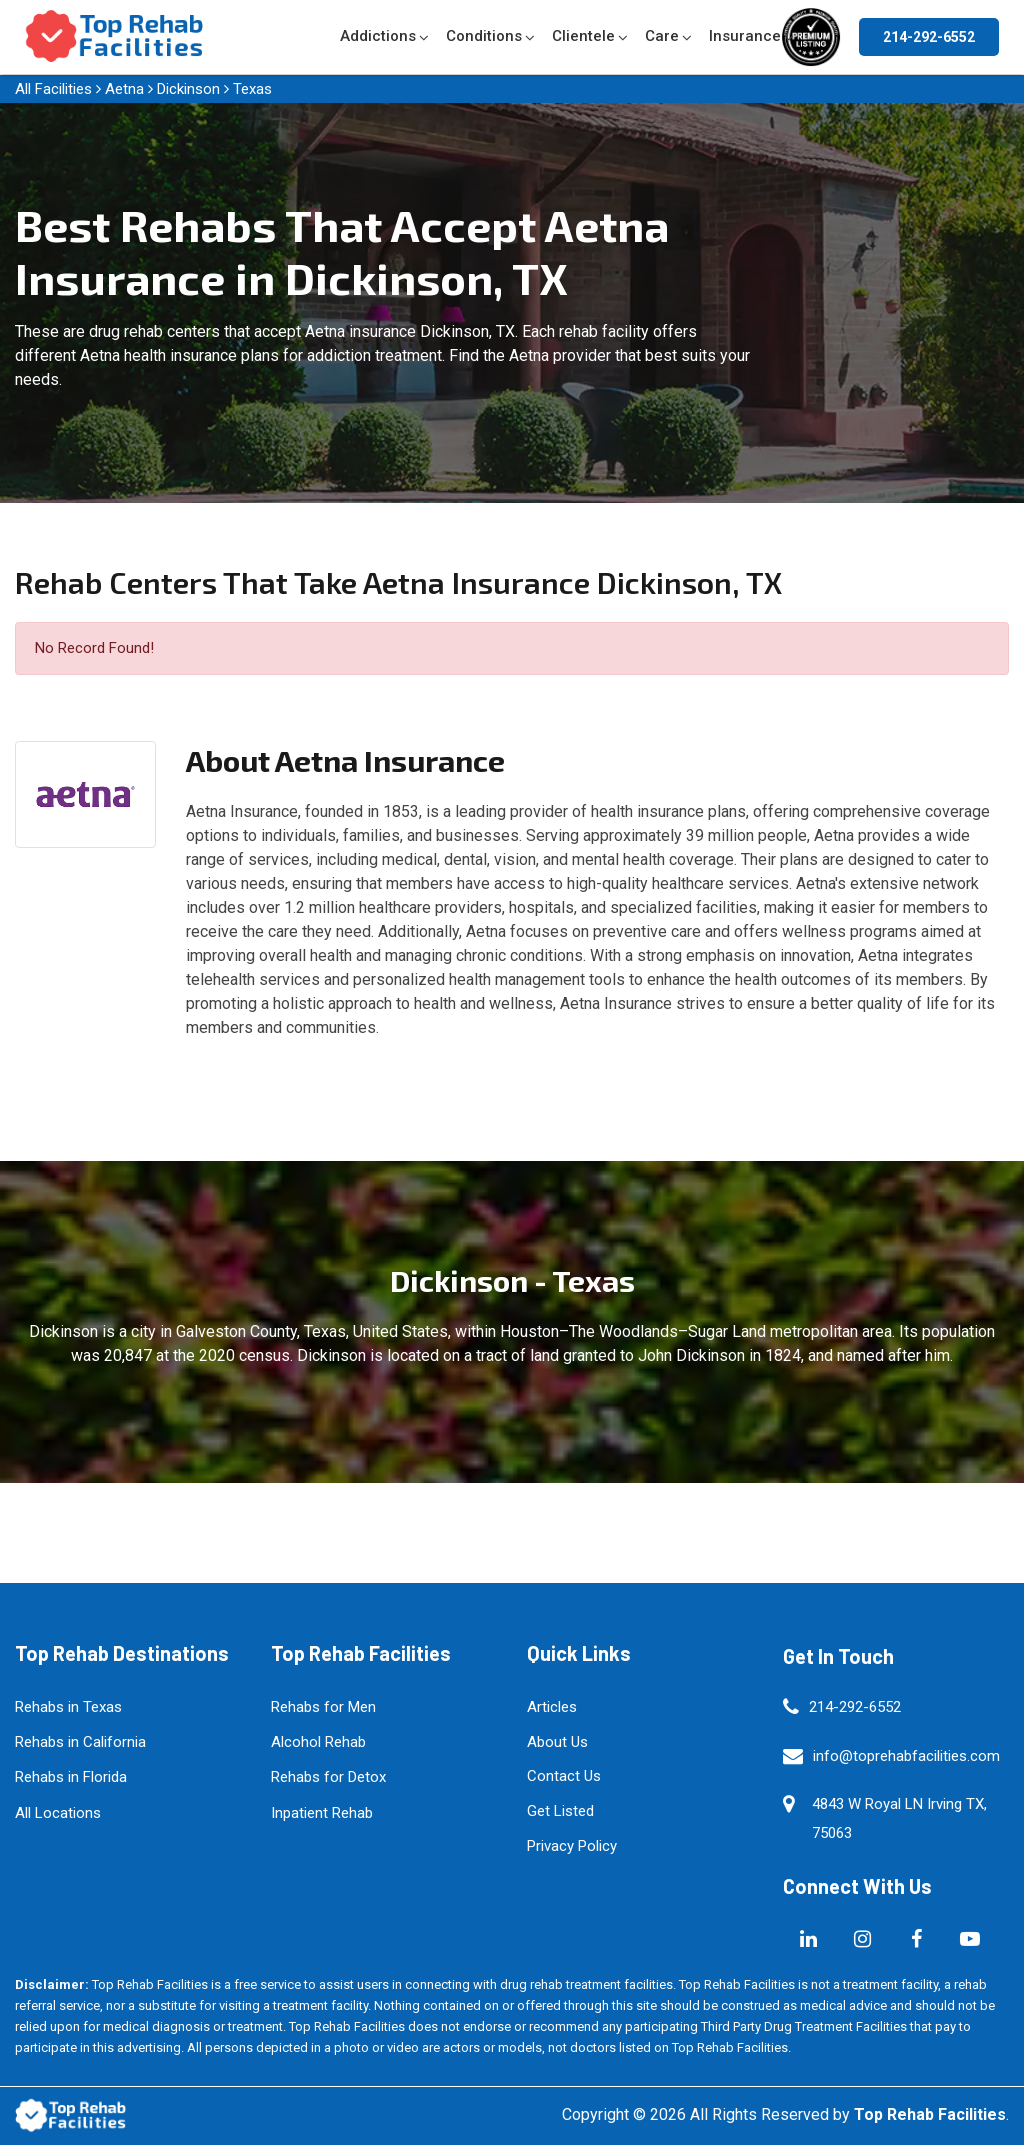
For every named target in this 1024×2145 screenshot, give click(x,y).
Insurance (745, 36)
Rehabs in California (80, 1742)
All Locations (58, 1813)
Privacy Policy (572, 1846)
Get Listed (560, 1811)
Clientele (583, 36)
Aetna (124, 89)
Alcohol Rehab (318, 1742)
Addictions (378, 36)
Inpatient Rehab (322, 1813)
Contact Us (564, 1776)
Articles (552, 1707)
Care (662, 36)
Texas (252, 89)
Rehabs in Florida (71, 1777)
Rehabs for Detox (328, 1777)
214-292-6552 (929, 37)
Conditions (484, 36)
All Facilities (53, 89)
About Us (557, 1742)
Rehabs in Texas (68, 1707)
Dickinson (188, 89)
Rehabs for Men (323, 1707)
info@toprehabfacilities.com (906, 1756)
